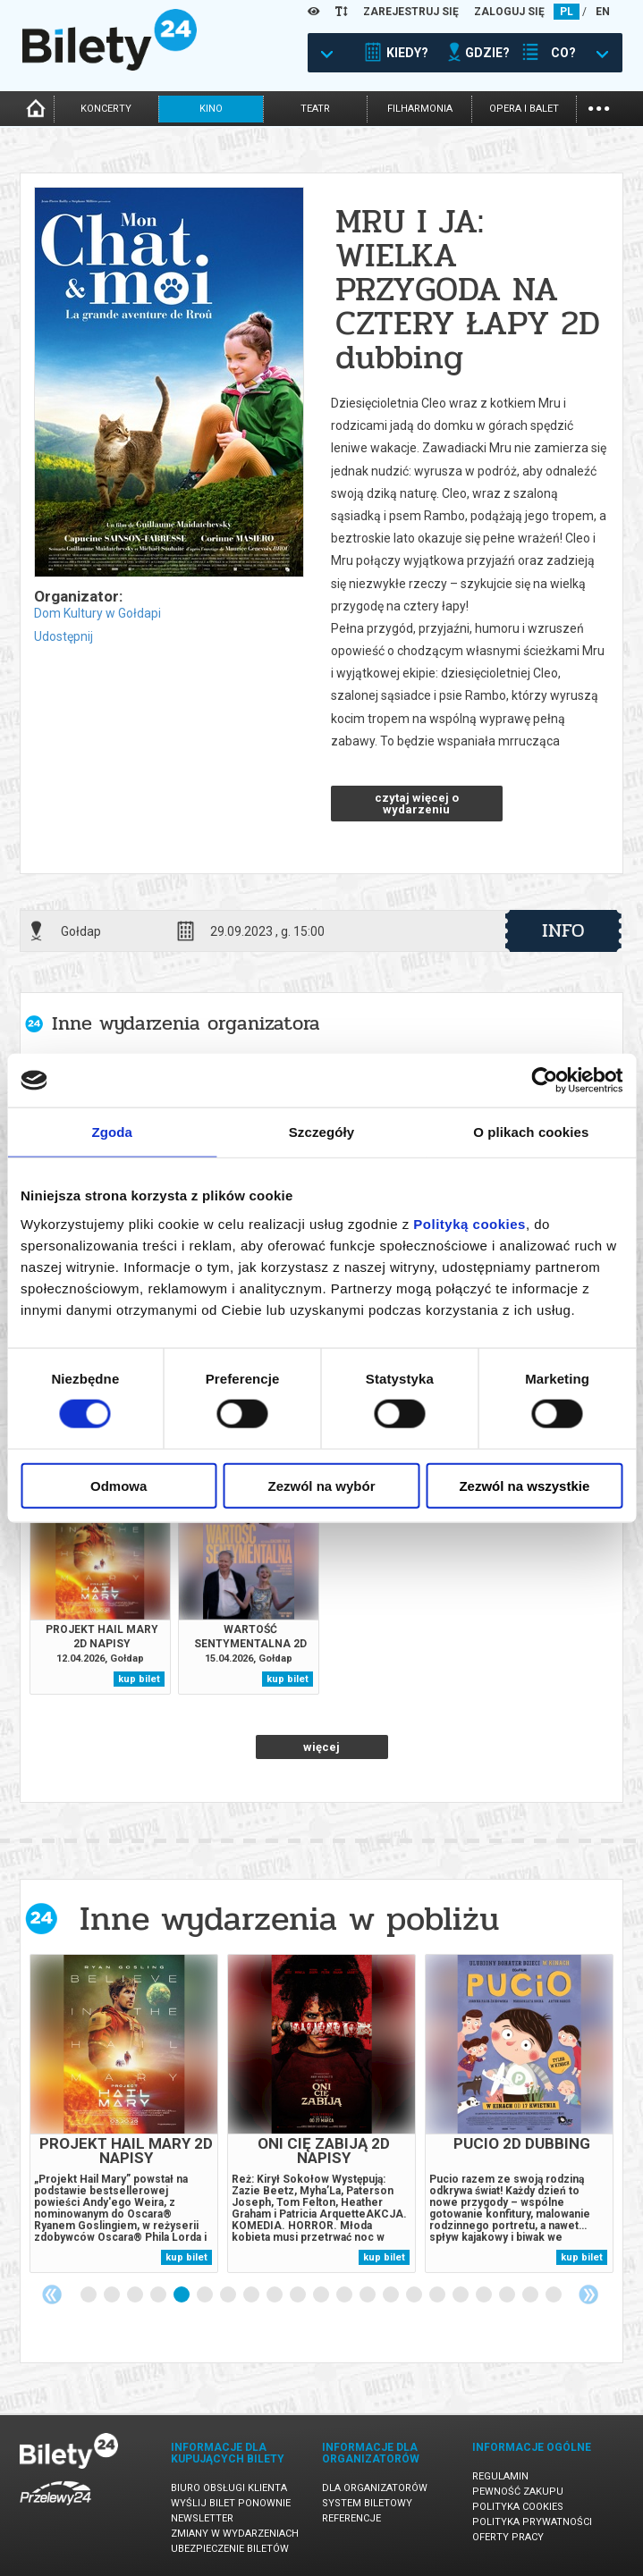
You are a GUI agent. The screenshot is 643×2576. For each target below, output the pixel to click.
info (563, 930)
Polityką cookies (469, 1223)
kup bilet (139, 1679)
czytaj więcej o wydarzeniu (417, 803)
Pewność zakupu (517, 2491)
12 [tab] (345, 2295)
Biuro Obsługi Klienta (229, 2488)
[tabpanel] (124, 2113)
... (599, 107)
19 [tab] (508, 2295)
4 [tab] (159, 2295)
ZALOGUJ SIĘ (509, 11)
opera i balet (524, 108)
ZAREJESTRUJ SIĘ (411, 11)
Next (588, 2294)
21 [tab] (554, 2295)
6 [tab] (206, 2295)
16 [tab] (438, 2295)
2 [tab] (113, 2295)
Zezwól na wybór (322, 1485)
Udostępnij (63, 636)
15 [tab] (415, 2295)
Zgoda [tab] (111, 1132)
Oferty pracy (508, 2537)
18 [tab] (485, 2295)
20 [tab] (531, 2295)
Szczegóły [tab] (321, 1132)
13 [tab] (368, 2295)
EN (603, 11)
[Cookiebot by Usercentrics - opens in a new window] (544, 1080)
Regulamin (500, 2476)
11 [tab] (322, 2295)
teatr (315, 108)
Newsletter (202, 2518)
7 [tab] (229, 2295)
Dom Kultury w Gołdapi (97, 613)
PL (566, 11)
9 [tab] (275, 2295)
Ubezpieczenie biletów (230, 2549)
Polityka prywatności (532, 2522)
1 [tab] (89, 2295)
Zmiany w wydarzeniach (235, 2533)
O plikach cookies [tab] (530, 1132)
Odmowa (118, 1485)
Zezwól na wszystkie (524, 1485)
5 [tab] (182, 2295)
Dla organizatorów (374, 2488)
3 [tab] (136, 2295)
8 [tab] (252, 2295)
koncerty (105, 108)
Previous (52, 2294)
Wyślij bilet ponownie (231, 2503)
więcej (321, 1747)
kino (211, 108)
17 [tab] (461, 2295)
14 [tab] (392, 2295)
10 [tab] (299, 2295)
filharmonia (420, 108)
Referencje (351, 2518)
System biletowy (367, 2503)
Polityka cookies (517, 2507)
